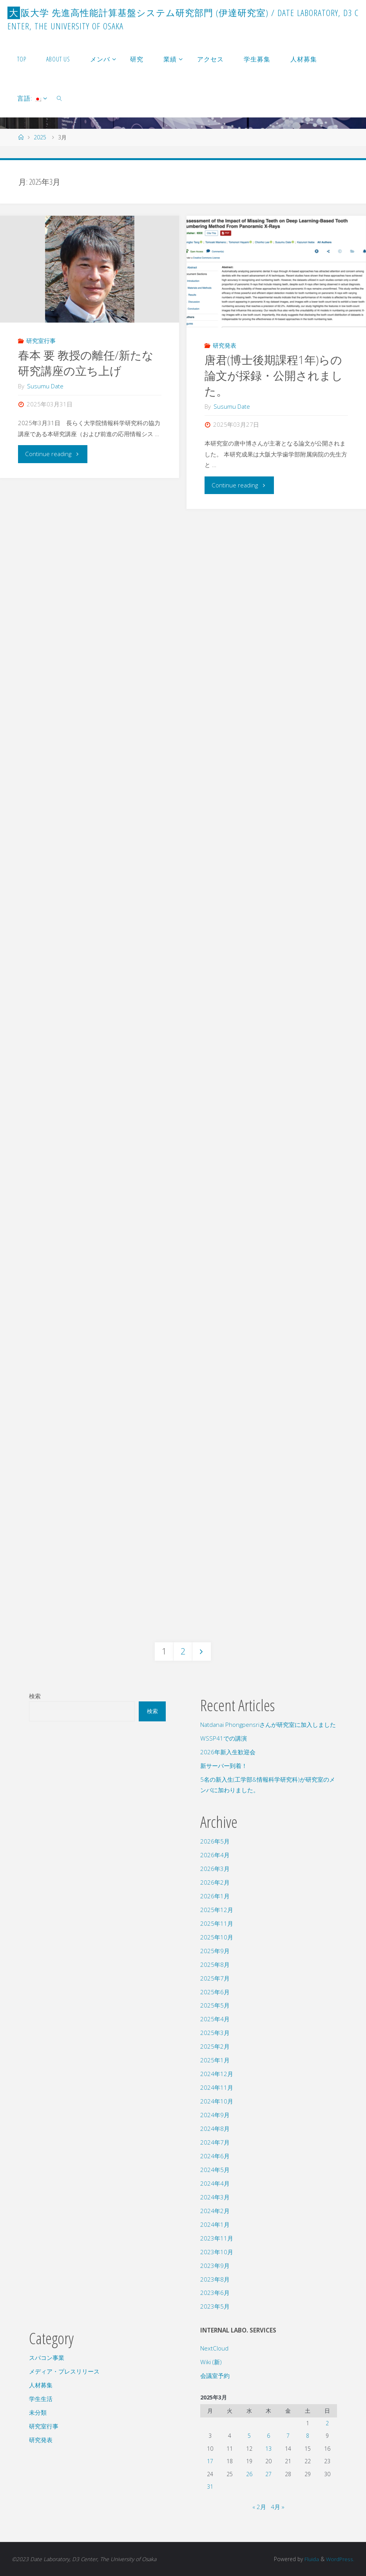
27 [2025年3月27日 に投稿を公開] (268, 2474)
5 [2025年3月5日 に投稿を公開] (249, 2435)
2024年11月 (216, 2087)
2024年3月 (215, 2197)
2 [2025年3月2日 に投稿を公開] (327, 2423)
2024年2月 (215, 2211)
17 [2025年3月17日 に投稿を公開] (210, 2461)
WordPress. (340, 2559)
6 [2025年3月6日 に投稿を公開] (268, 2435)
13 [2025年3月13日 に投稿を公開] (268, 2448)
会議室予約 (215, 2375)
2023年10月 (216, 2252)
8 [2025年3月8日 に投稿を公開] (307, 2435)
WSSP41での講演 (223, 1738)
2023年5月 (215, 2306)
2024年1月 (215, 2224)
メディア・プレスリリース (64, 2371)
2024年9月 (215, 2115)
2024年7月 (215, 2142)
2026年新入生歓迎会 (227, 1752)
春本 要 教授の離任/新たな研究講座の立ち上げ (86, 363)
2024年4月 (215, 2183)
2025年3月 (215, 2033)
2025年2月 (215, 2046)
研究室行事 (41, 341)
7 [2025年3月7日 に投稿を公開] (288, 2435)
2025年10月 (216, 1937)
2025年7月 (215, 1978)
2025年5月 (215, 2005)
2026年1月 (215, 1896)
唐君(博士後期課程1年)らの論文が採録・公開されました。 (274, 375)
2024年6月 (215, 2156)
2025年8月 (215, 1964)
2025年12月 (216, 1910)
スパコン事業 (46, 2357)
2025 (40, 137)
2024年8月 (215, 2128)
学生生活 (41, 2399)
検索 (35, 1696)
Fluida (311, 2559)
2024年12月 (216, 2074)
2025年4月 (215, 2019)
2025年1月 (215, 2060)
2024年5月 (215, 2170)
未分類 (38, 2412)
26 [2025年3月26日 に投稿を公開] (249, 2474)
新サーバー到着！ (223, 1766)
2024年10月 (216, 2101)
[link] (59, 97)
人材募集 (41, 2385)
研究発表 (224, 345)
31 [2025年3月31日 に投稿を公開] (210, 2486)
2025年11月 (216, 1923)
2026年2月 (215, 1882)
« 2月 (259, 2507)
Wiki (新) (211, 2362)
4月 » (277, 2507)
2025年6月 (215, 1992)
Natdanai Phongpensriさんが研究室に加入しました (268, 1724)
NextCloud (214, 2348)
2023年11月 (216, 2238)
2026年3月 (215, 1868)
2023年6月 (215, 2292)
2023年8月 (215, 2279)
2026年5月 (215, 1841)
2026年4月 (215, 1855)
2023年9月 (215, 2265)
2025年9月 (215, 1951)
